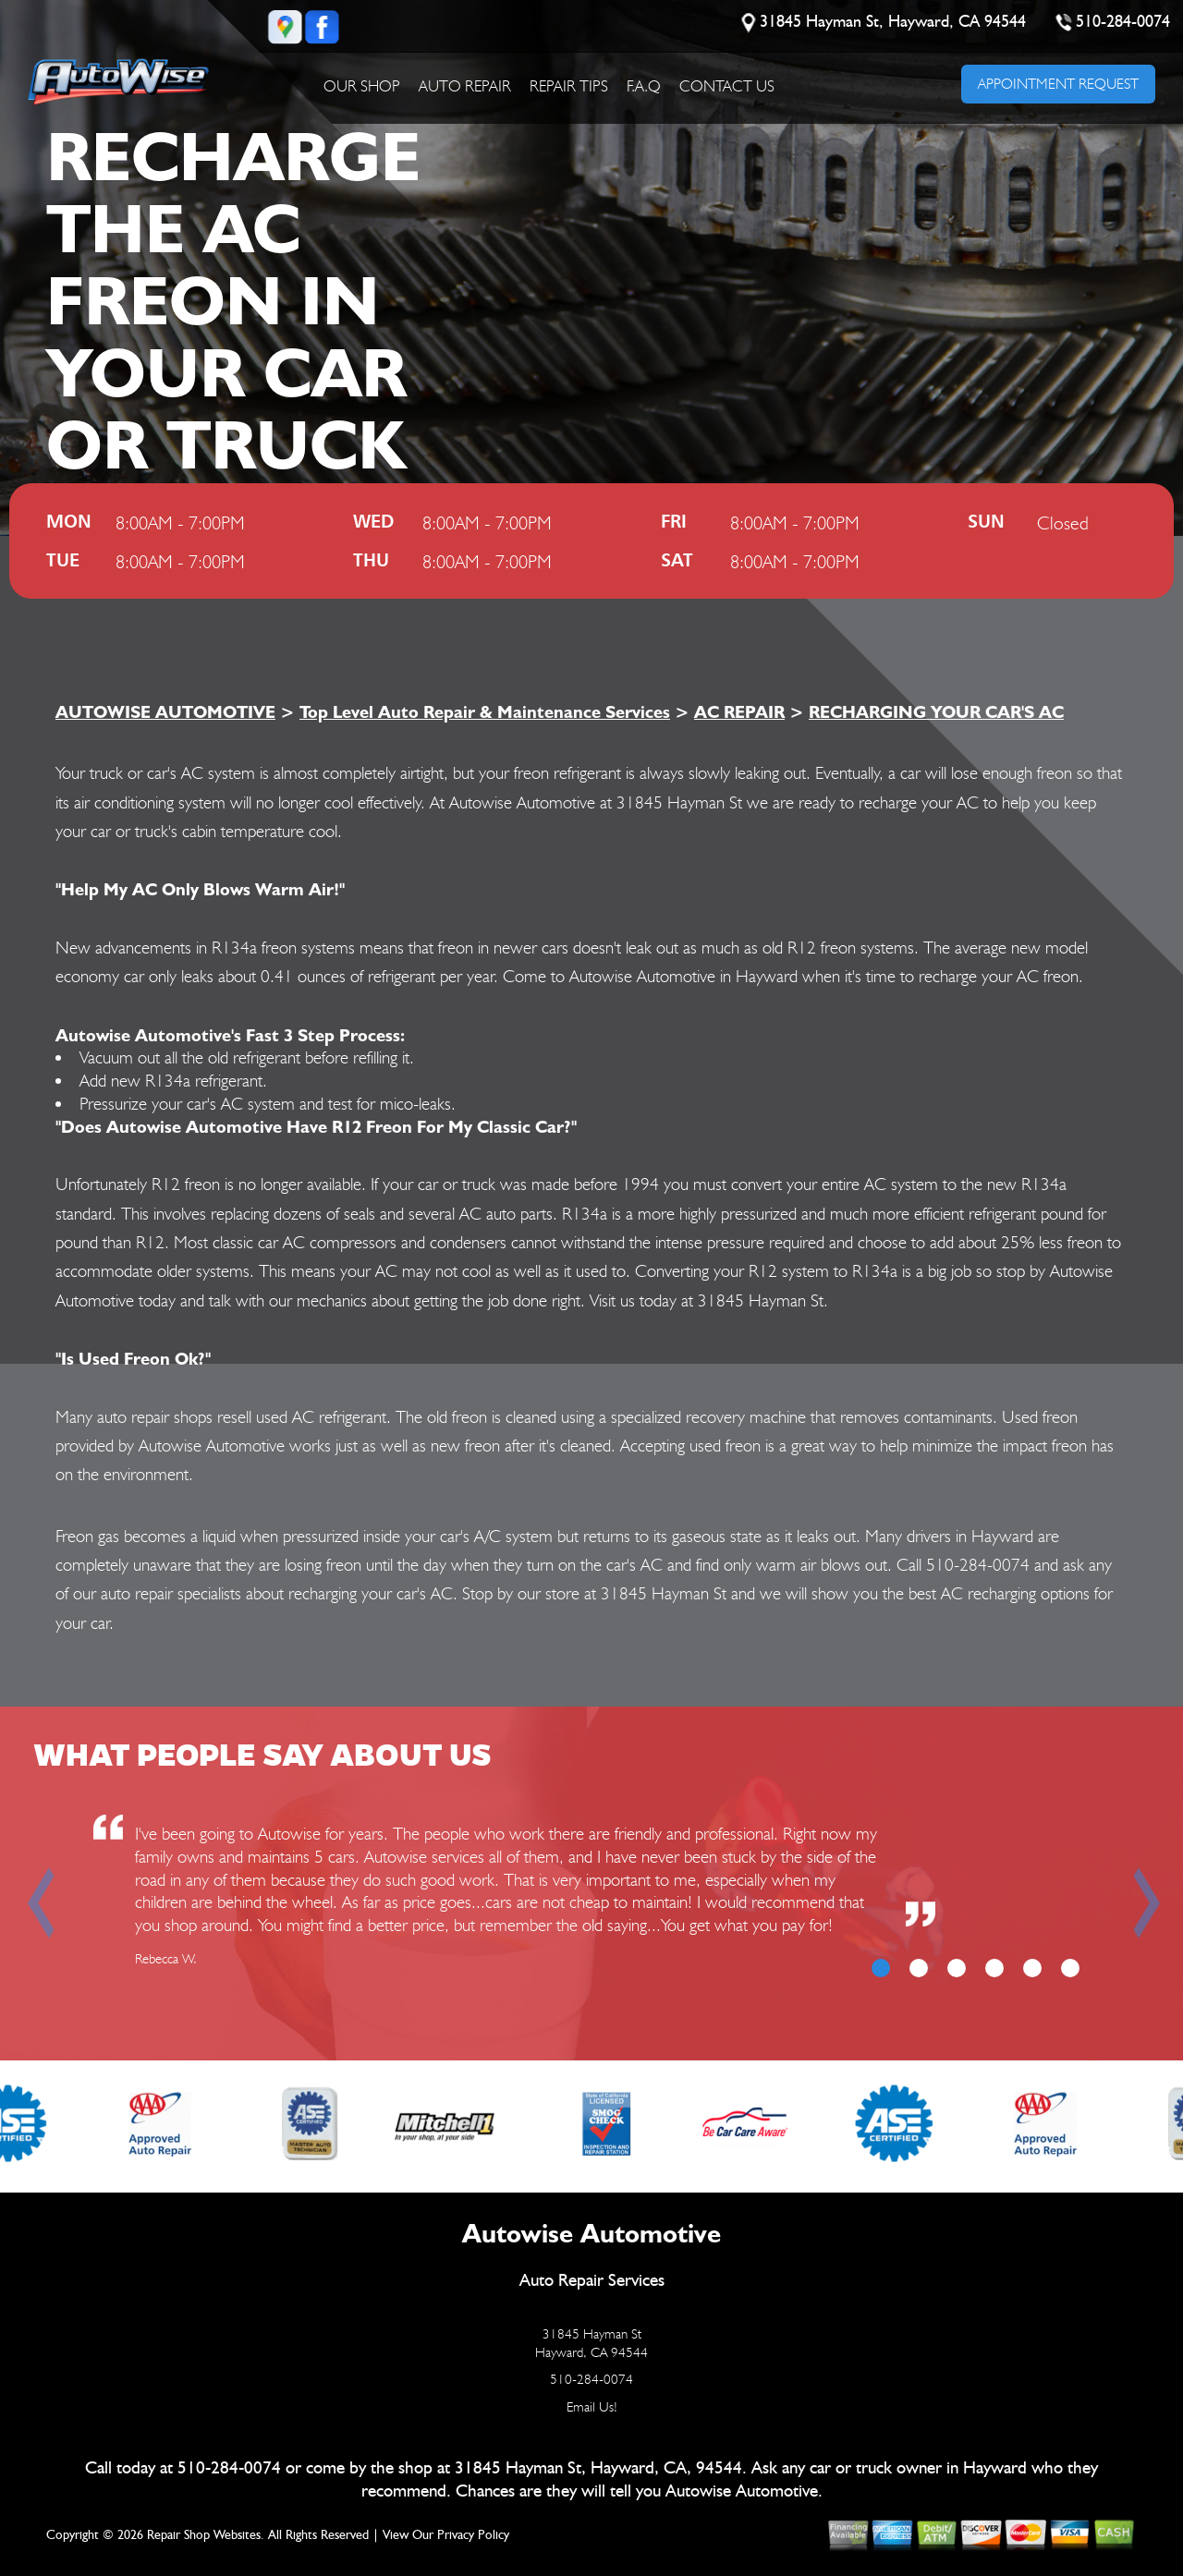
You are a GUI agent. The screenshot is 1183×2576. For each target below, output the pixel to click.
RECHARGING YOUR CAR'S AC (936, 711)
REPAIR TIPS (569, 86)
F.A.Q (644, 86)
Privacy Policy (473, 2535)
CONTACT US (726, 86)
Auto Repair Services (592, 2281)
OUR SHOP (361, 86)
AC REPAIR (739, 711)
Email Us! (592, 2407)
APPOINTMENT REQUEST (1058, 83)
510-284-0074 (1124, 22)
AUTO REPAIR (465, 86)
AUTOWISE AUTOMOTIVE (165, 711)
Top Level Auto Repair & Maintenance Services (484, 711)
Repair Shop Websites (204, 2535)
